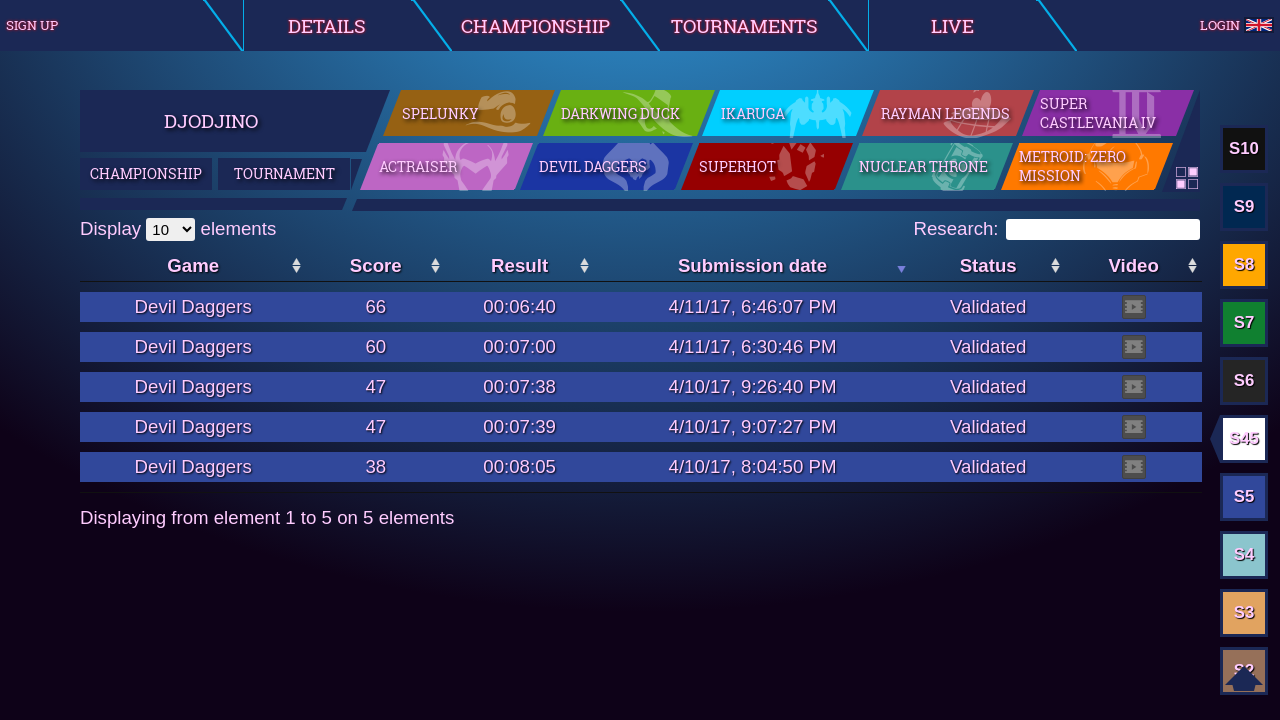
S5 (1244, 496)
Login (1236, 25)
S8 (1244, 264)
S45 (1244, 438)
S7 (1244, 322)
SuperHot (737, 167)
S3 (1244, 612)
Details (327, 25)
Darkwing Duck (620, 113)
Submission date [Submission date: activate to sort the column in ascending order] (752, 265)
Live (952, 25)
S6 (1244, 380)
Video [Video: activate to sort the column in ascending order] (1133, 265)
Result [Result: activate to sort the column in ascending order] (519, 265)
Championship (535, 25)
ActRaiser (418, 167)
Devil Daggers (593, 167)
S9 (1244, 206)
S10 (1244, 148)
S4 (1244, 554)
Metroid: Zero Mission (1072, 168)
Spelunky (440, 113)
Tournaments (744, 25)
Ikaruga (753, 113)
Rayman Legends (945, 113)
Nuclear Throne (923, 167)
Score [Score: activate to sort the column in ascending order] (376, 265)
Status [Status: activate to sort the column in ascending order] (988, 265)
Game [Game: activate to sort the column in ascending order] (193, 265)
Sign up (32, 25)
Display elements (178, 228)
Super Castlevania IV (1098, 114)
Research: (1057, 228)
